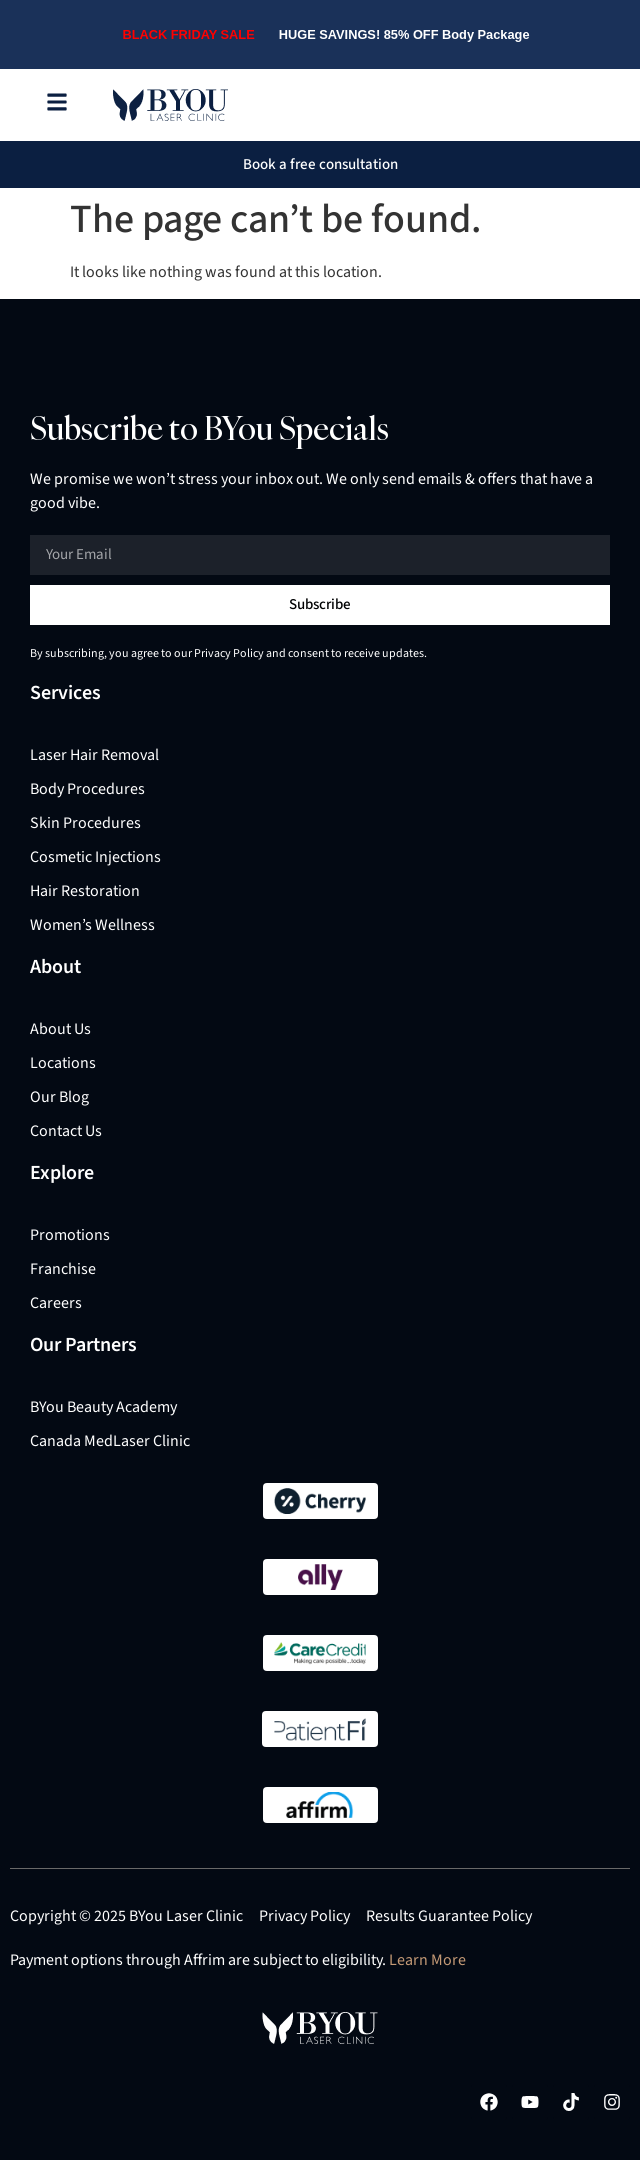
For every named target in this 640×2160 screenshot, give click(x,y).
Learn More (427, 1960)
